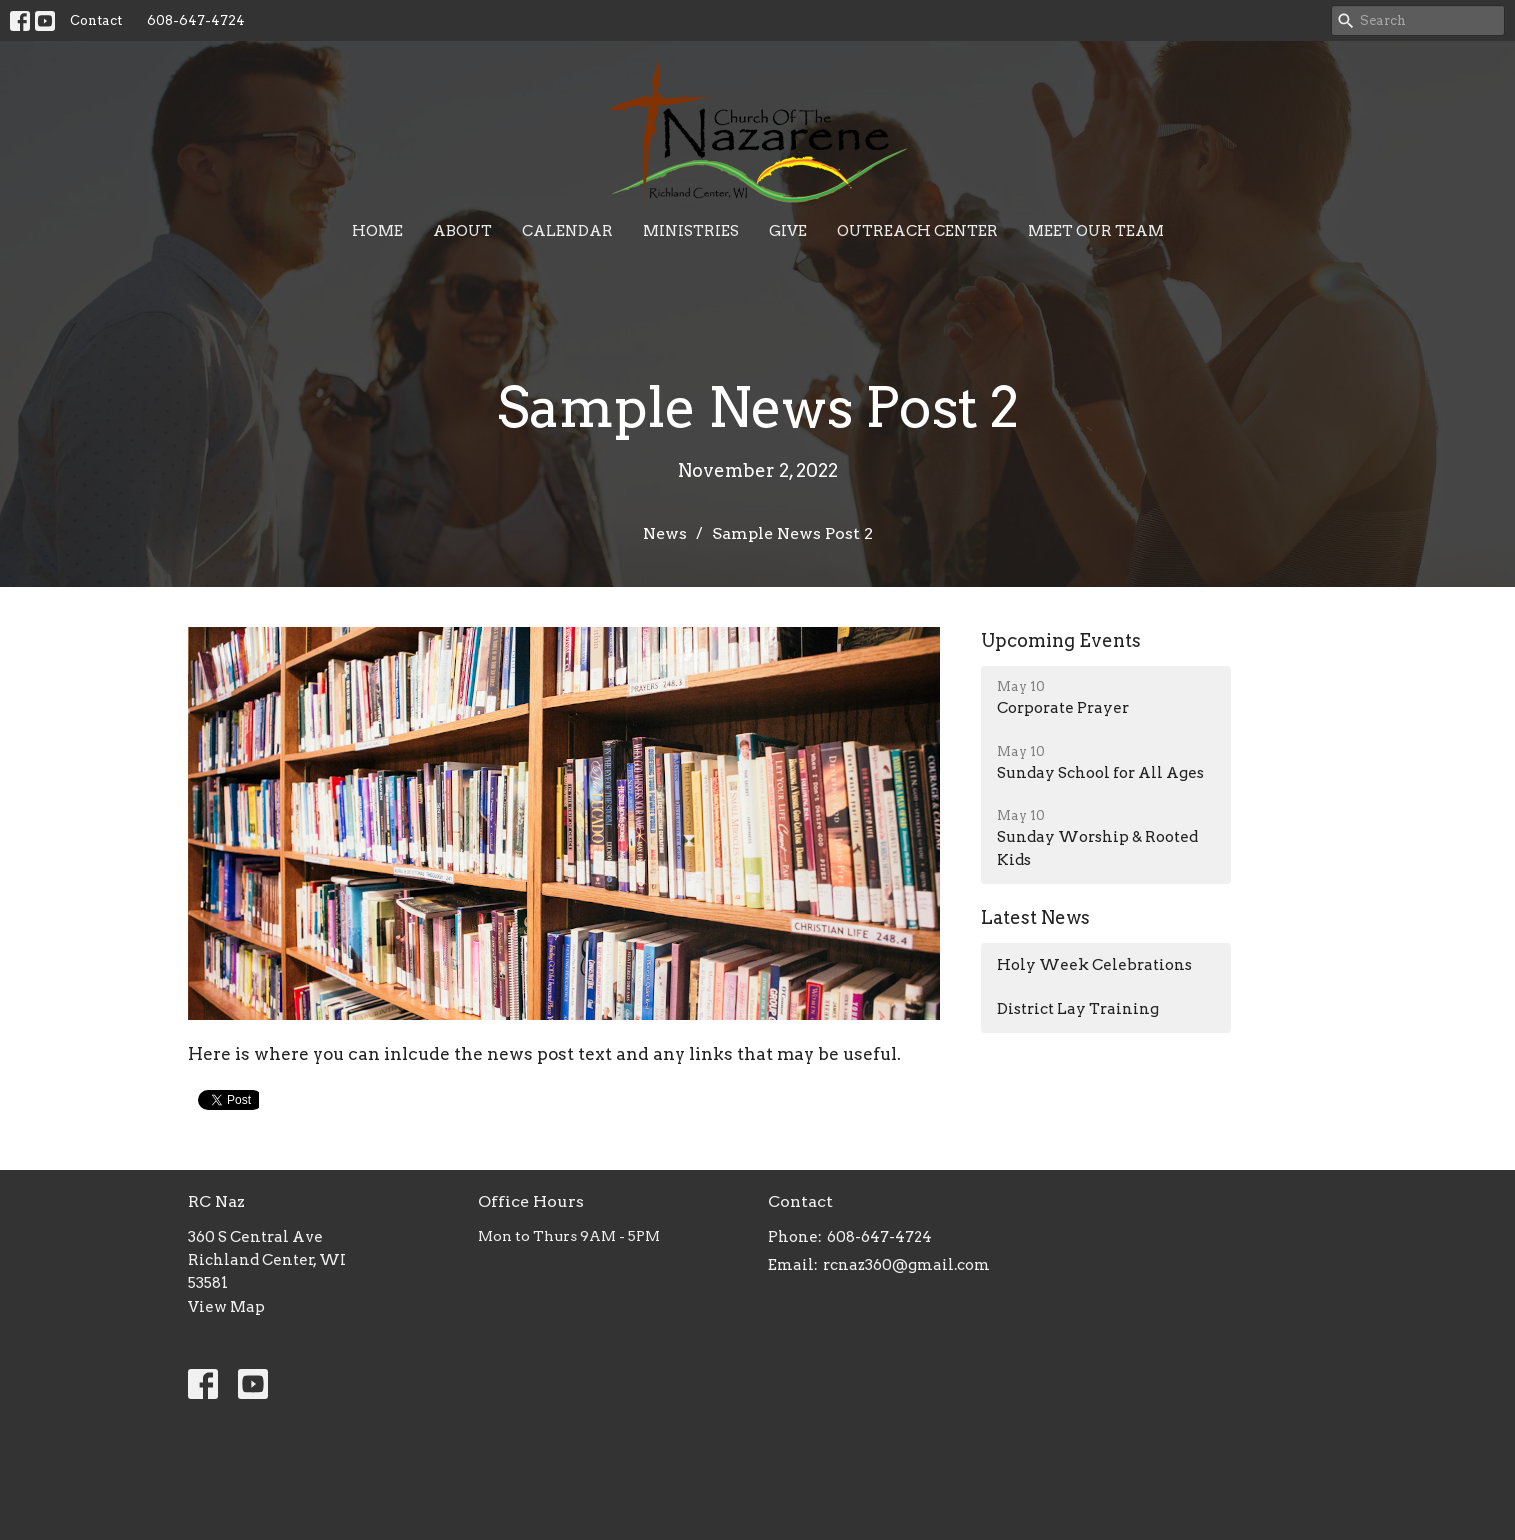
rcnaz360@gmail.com (906, 1265)
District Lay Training (1078, 1009)
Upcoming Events (1061, 640)
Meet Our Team (1096, 231)
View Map (226, 1307)
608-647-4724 (196, 20)
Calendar (567, 231)
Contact (96, 20)
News (665, 533)
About (462, 231)
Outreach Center (917, 231)
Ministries (691, 231)
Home (377, 231)
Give (788, 231)
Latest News (1035, 917)
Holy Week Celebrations (1094, 965)
